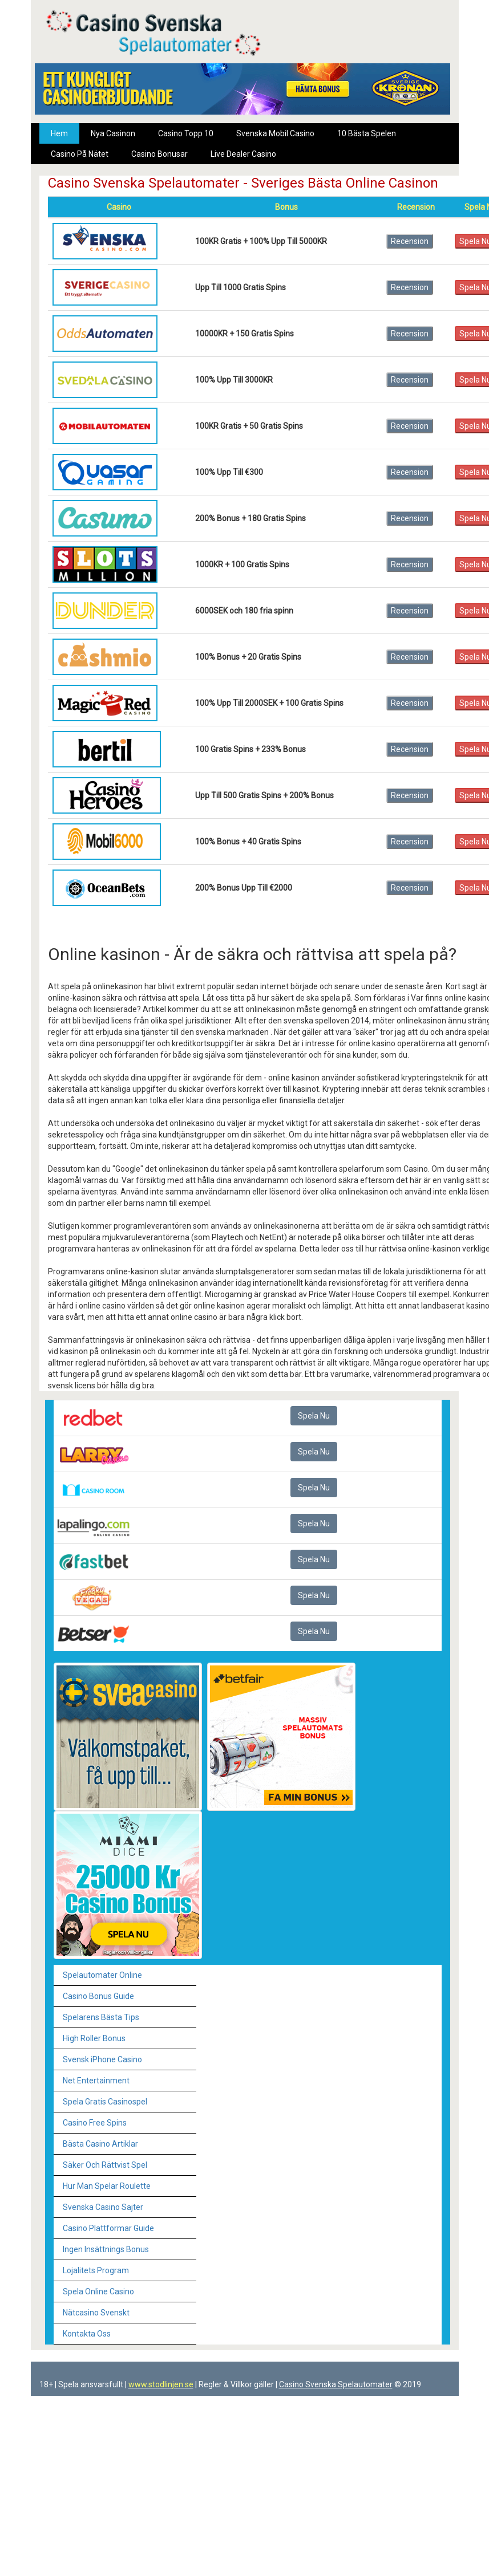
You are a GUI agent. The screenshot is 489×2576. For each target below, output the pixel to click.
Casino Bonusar (159, 154)
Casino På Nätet (79, 154)
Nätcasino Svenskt (96, 2312)
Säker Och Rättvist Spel (105, 2164)
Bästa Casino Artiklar (100, 2143)
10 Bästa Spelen (366, 133)
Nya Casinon (113, 133)
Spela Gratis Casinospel (105, 2101)
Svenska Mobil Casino (275, 133)
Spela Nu (314, 1415)
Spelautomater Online (102, 1975)
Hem (59, 133)
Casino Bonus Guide (98, 1996)
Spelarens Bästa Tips (101, 2017)
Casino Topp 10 (185, 133)
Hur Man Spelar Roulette (107, 2186)
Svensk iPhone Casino (102, 2059)
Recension (410, 241)
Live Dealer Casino (243, 154)
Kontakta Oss (87, 2333)
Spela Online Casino (98, 2291)
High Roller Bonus (94, 2038)
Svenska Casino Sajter (103, 2207)
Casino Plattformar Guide (108, 2228)
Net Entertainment (96, 2080)
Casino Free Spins (95, 2122)
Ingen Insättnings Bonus (106, 2249)
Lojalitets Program (96, 2270)
